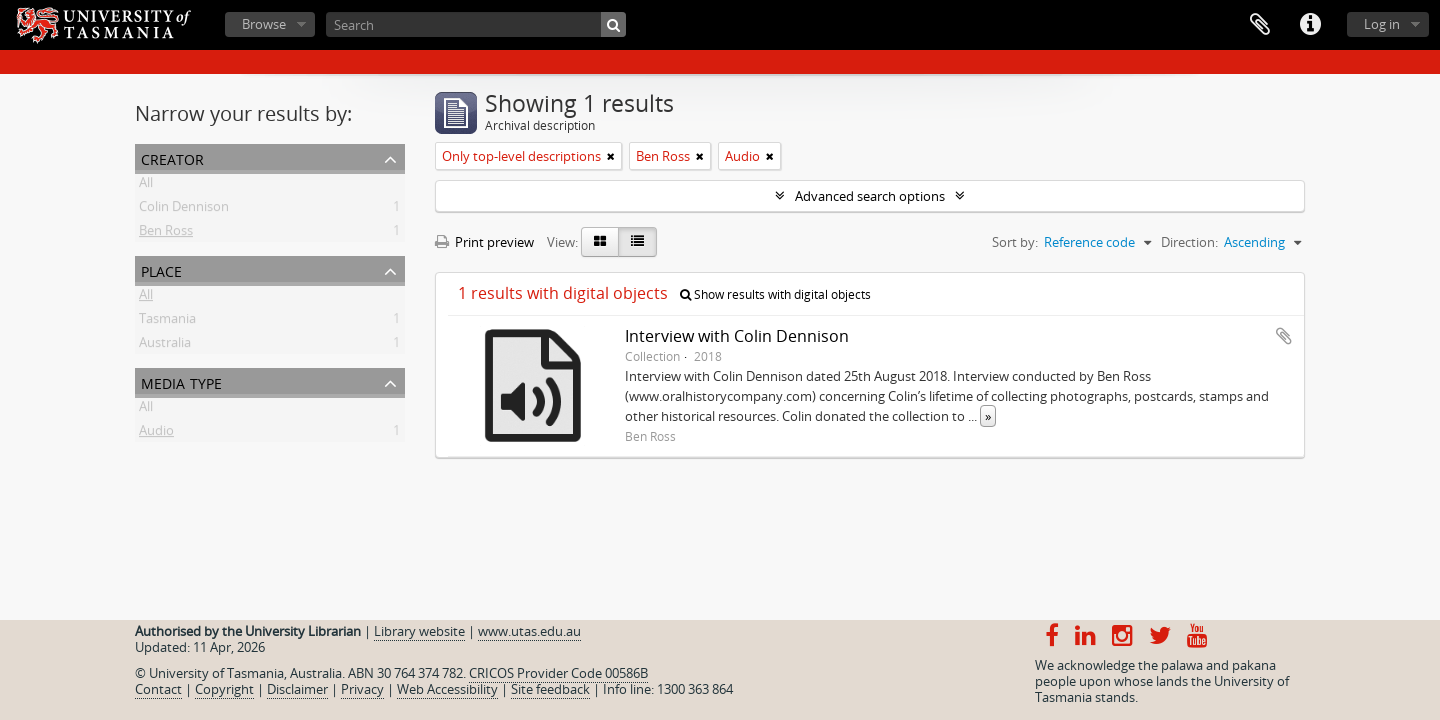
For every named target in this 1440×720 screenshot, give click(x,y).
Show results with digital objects (775, 294)
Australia (165, 346)
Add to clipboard (1284, 336)
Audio (156, 434)
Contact (158, 689)
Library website (419, 631)
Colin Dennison (184, 210)
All (146, 186)
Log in (1382, 24)
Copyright (224, 689)
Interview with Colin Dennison (737, 336)
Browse (264, 24)
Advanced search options (870, 196)
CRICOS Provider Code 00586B (558, 673)
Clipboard (1260, 25)
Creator (172, 157)
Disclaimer (297, 689)
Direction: (1189, 242)
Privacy (362, 689)
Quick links (1310, 25)
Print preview (484, 242)
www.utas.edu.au (529, 631)
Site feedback (550, 689)
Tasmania (167, 322)
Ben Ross (166, 234)
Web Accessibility (447, 689)
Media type (181, 381)
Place (161, 269)
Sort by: (1015, 242)
